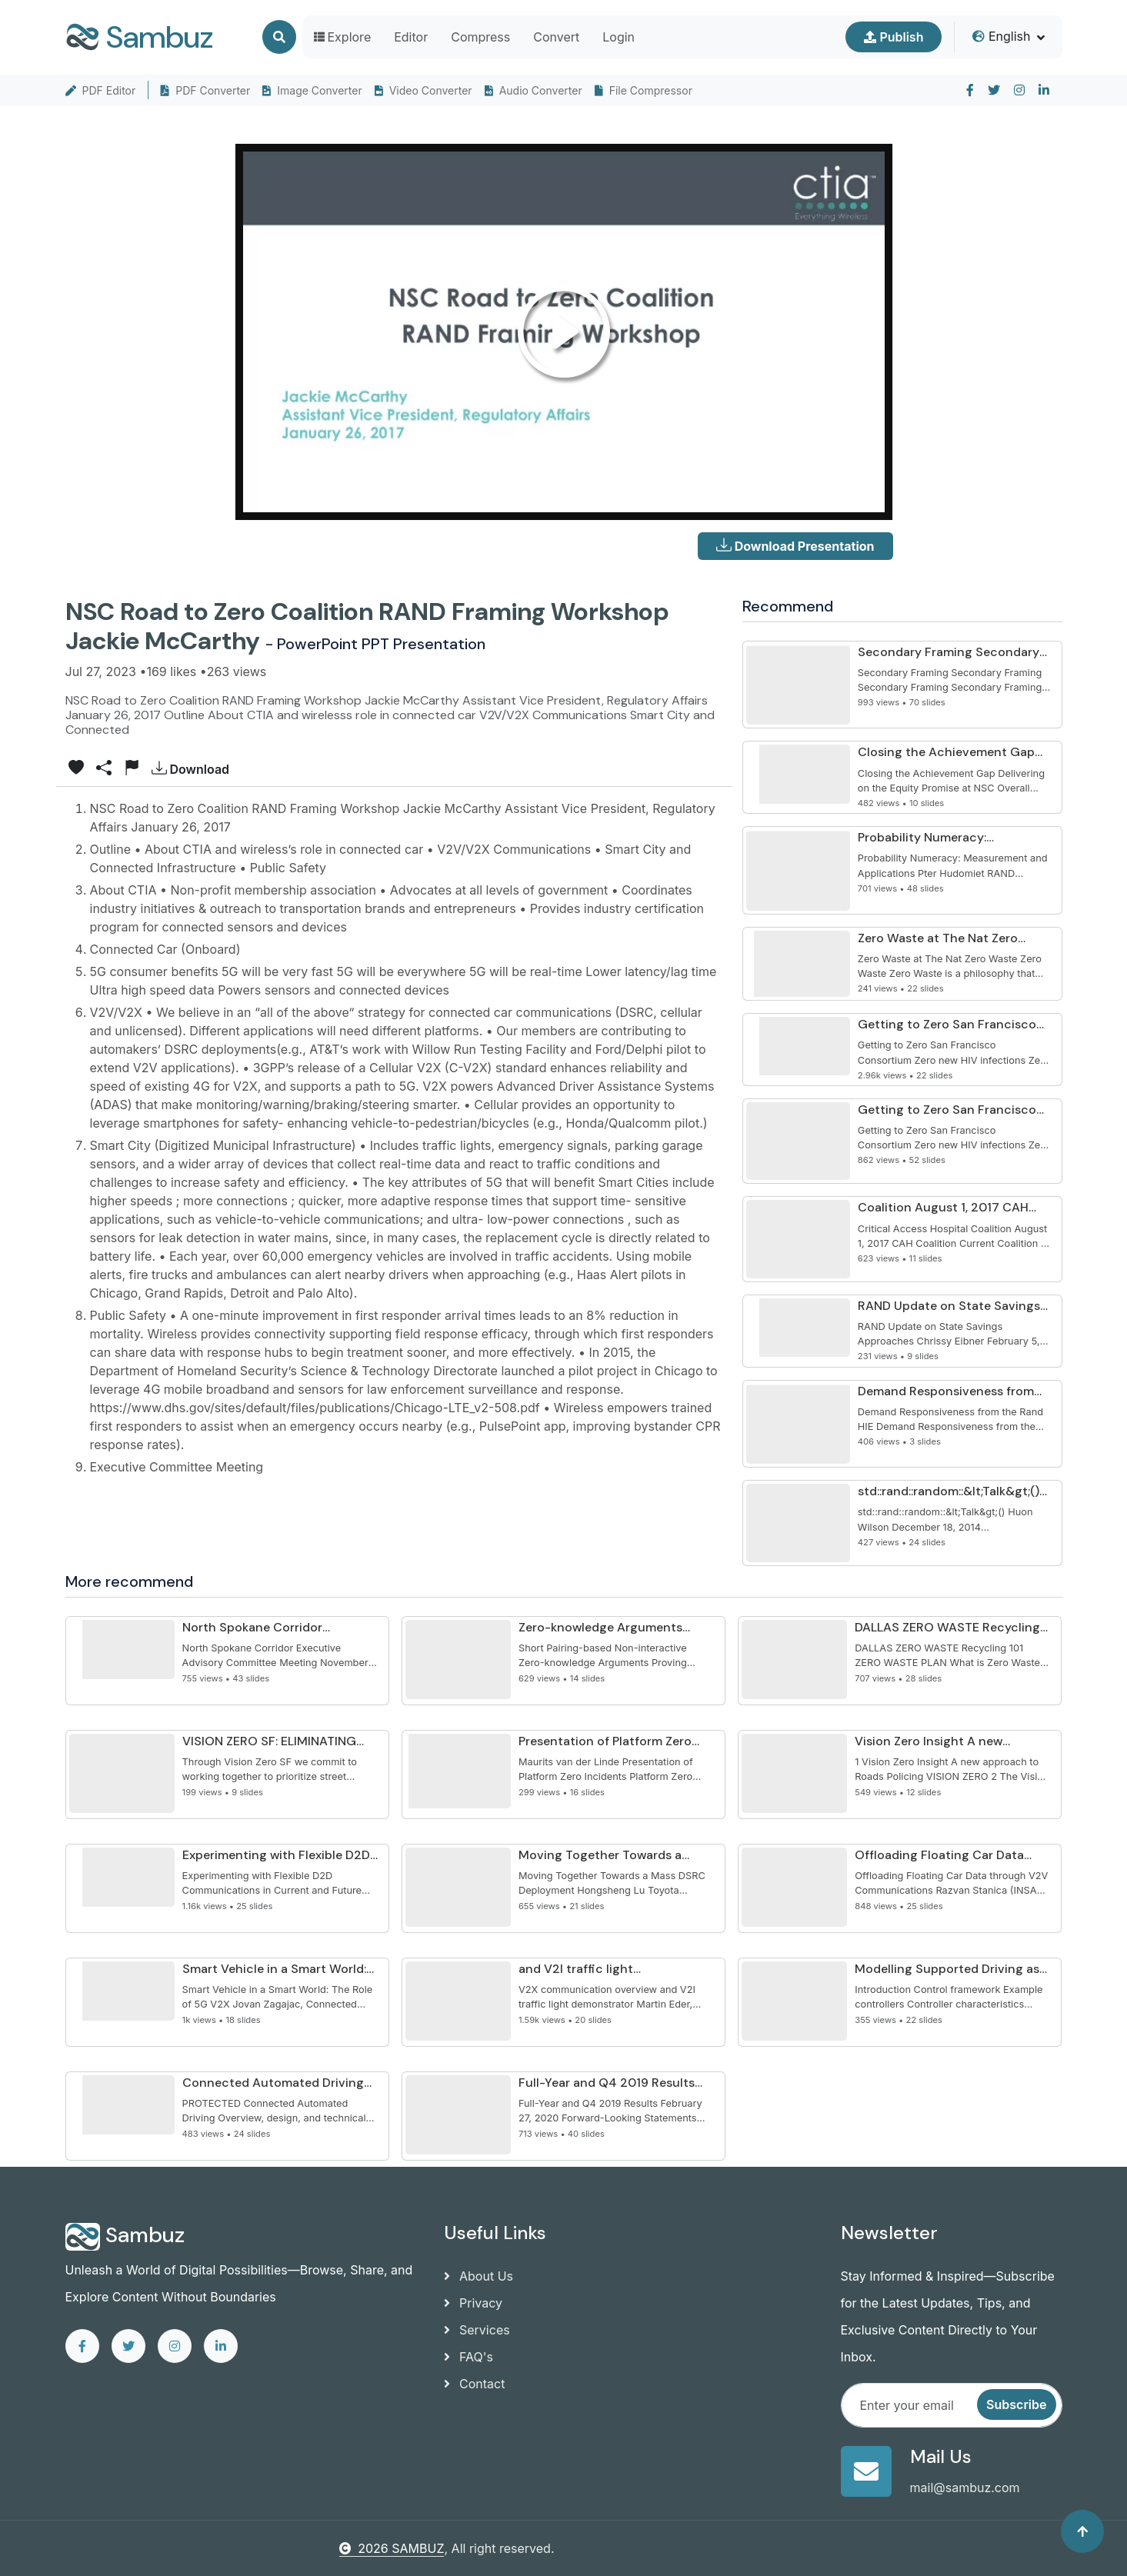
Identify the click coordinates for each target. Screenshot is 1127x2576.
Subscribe (1016, 2404)
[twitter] (994, 90)
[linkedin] (1044, 90)
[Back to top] (1082, 2531)
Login (618, 37)
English (1001, 36)
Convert (556, 37)
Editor (411, 37)
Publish (893, 37)
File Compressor (643, 90)
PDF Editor (100, 90)
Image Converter (312, 90)
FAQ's (468, 2356)
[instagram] (1019, 90)
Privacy (473, 2303)
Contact (474, 2383)
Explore (343, 36)
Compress (480, 37)
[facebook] (970, 90)
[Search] (279, 37)
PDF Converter (205, 90)
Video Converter (423, 90)
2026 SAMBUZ (391, 2548)
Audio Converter (533, 90)
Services (477, 2330)
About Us (478, 2276)
